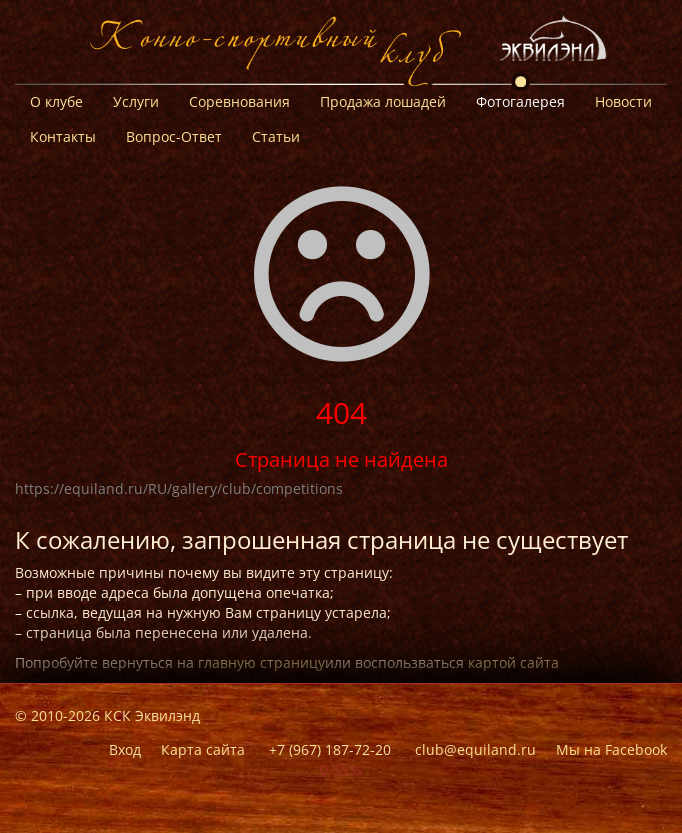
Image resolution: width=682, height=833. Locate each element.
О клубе (56, 101)
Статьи (276, 136)
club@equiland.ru (475, 749)
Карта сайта (203, 749)
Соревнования (239, 101)
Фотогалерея (520, 101)
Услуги (136, 101)
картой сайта (513, 662)
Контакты (63, 136)
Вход (125, 749)
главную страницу (261, 662)
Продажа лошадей (383, 101)
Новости (623, 101)
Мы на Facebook (611, 749)
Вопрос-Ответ (174, 136)
